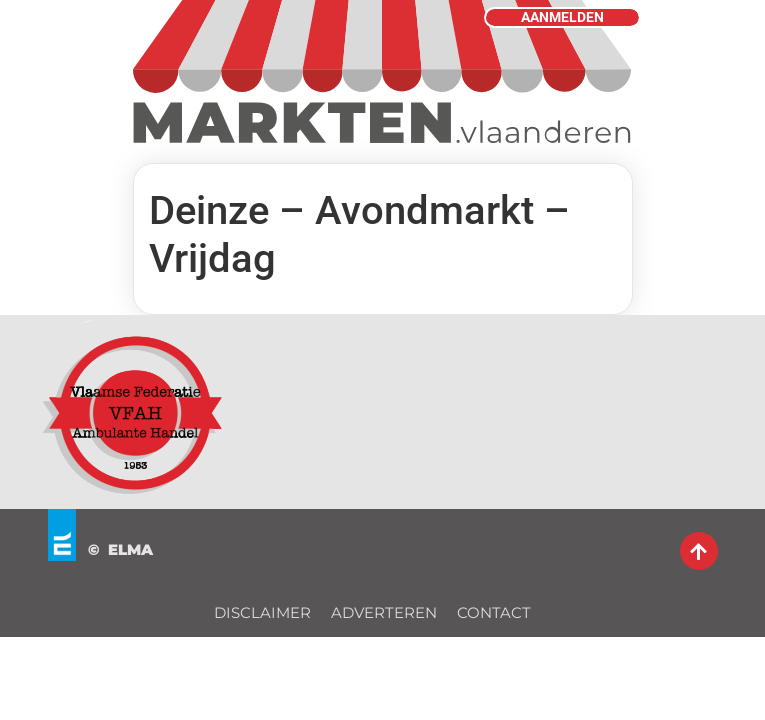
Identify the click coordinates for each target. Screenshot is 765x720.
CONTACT (494, 612)
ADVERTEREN (384, 612)
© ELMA (120, 549)
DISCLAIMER (262, 612)
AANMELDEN (562, 17)
